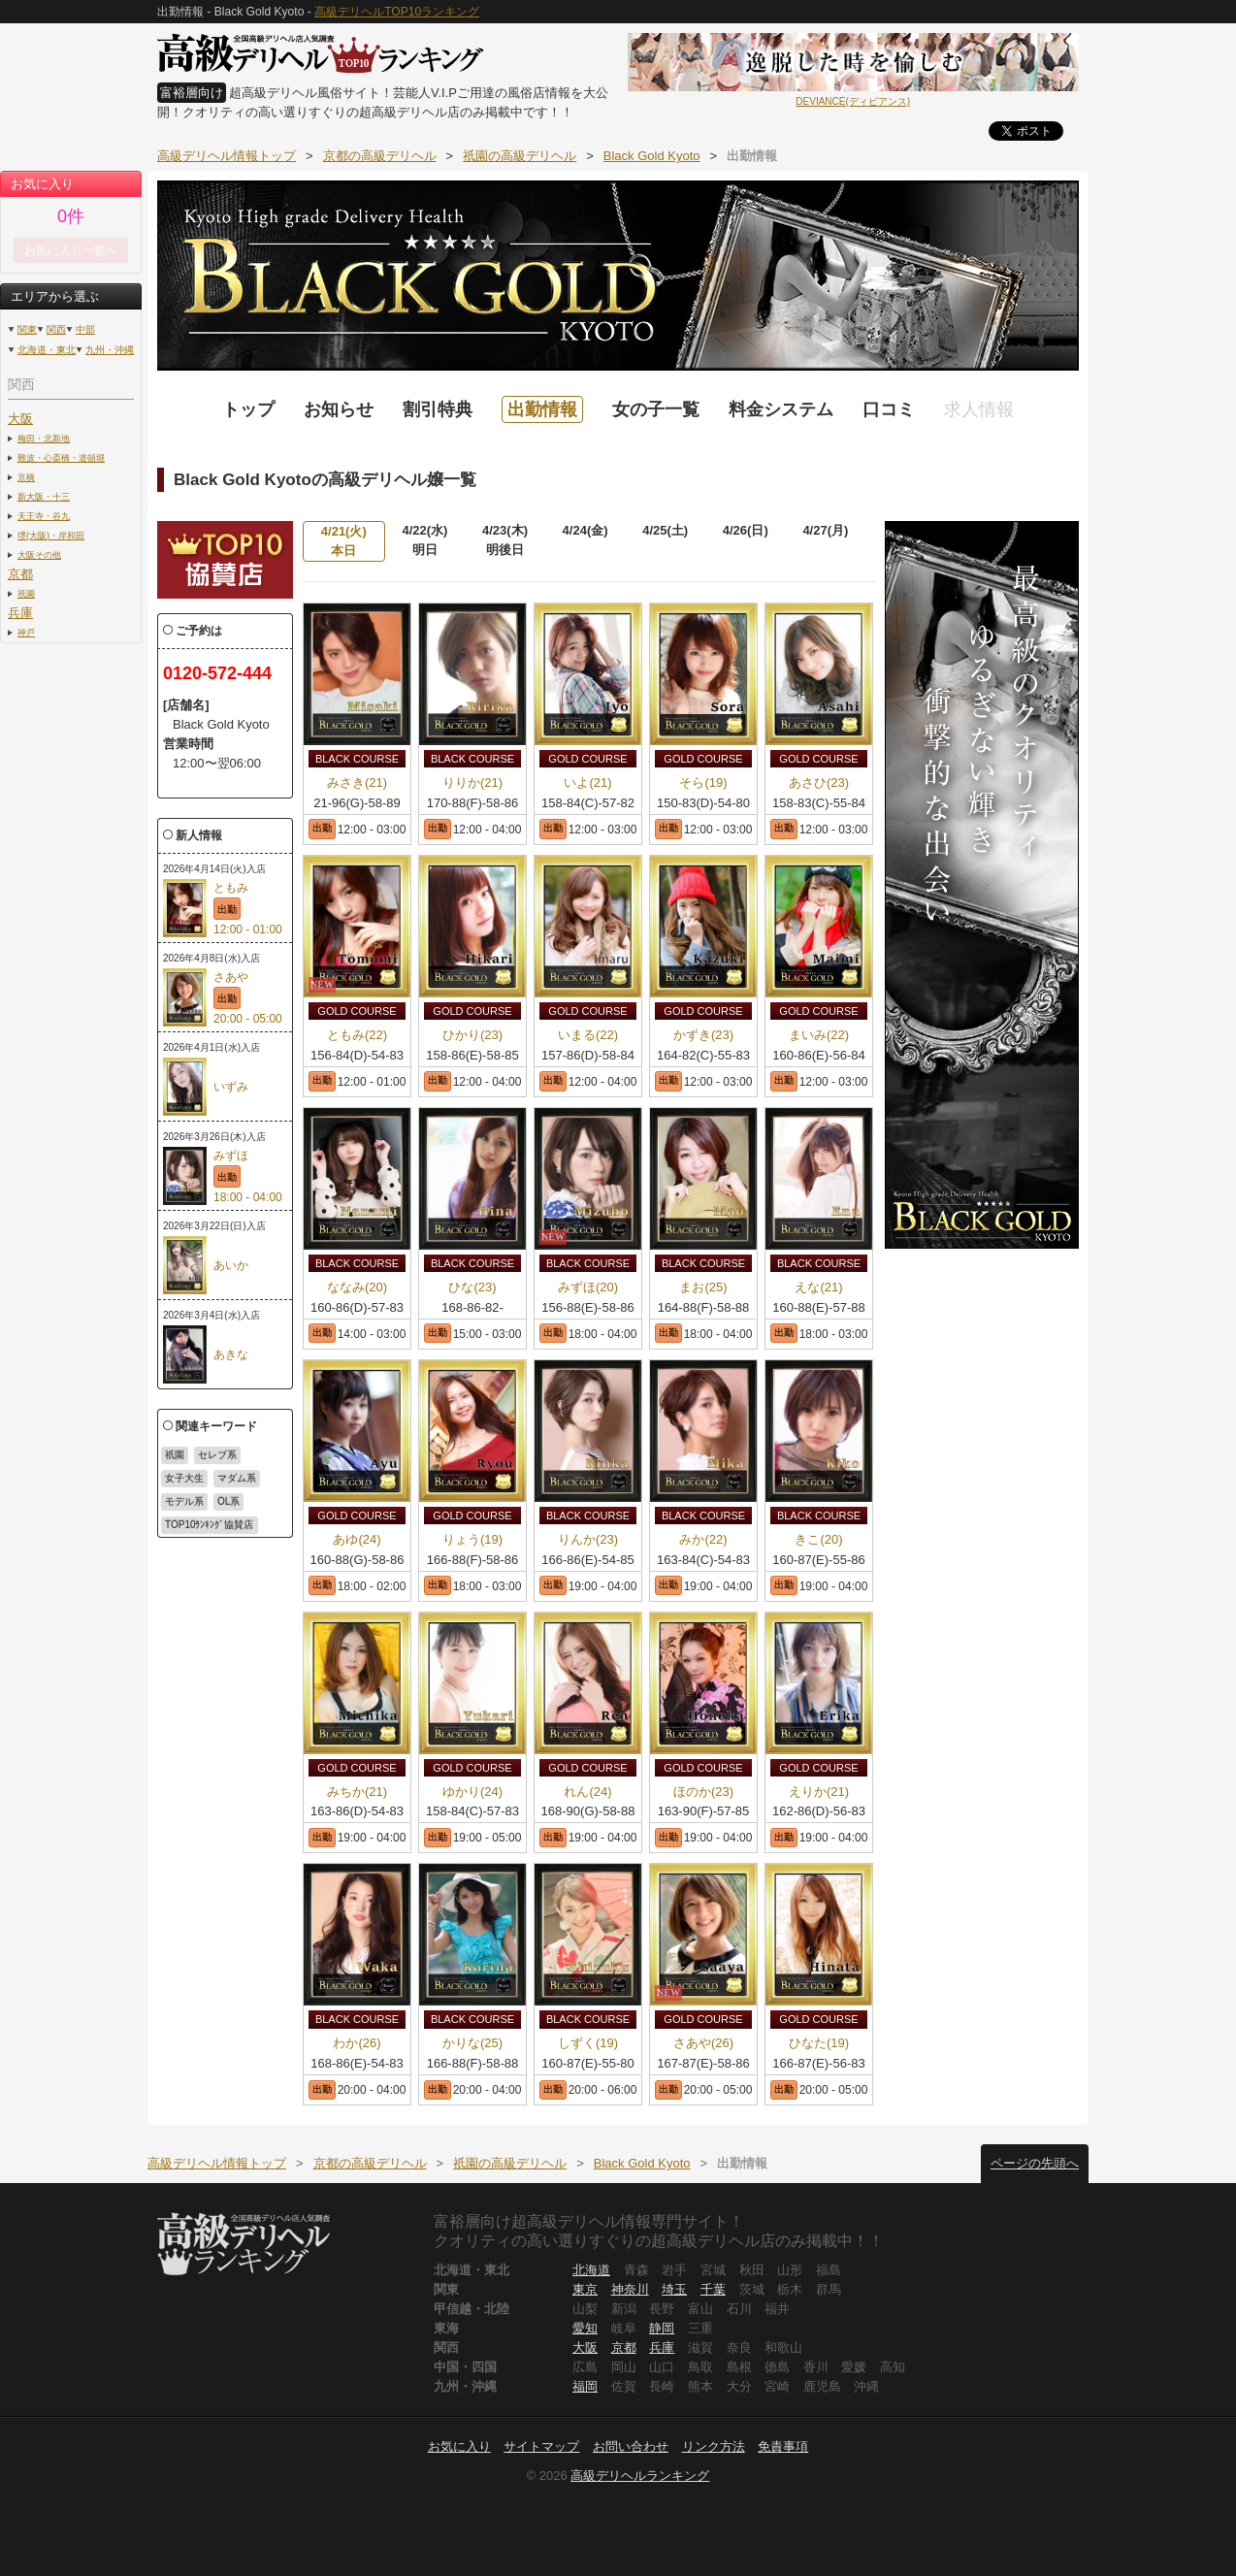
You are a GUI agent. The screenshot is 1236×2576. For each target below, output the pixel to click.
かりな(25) (472, 2043)
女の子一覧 (655, 409)
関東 (27, 329)
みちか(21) (357, 1791)
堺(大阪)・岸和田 (50, 535)
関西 (56, 329)
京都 (20, 574)
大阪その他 (39, 554)
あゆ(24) (356, 1539)
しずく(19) (588, 2043)
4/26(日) (745, 530)
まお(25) (703, 1287)
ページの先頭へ (1035, 2163)
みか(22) (703, 1539)
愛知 (585, 2328)
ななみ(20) (357, 1287)
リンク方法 (713, 2446)
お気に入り (459, 2446)
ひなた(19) (819, 2043)
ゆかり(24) (472, 1791)
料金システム (781, 409)
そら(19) (703, 782)
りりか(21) (472, 782)
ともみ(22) (357, 1034)
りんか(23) (588, 1539)
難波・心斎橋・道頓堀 (61, 457)
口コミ (888, 409)
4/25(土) (665, 530)
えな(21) (818, 1287)
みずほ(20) (588, 1287)
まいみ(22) (819, 1034)
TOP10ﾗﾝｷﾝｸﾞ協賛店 (209, 1524)
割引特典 (437, 409)
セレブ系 (217, 1455)
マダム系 (236, 1478)
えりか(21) (819, 1791)
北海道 (591, 2270)
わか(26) (356, 2043)
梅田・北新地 (43, 438)
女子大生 (184, 1478)
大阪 (20, 418)
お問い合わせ (630, 2446)
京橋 (26, 477)
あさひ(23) (819, 782)
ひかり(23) (472, 1034)
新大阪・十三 (43, 496)
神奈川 (630, 2289)
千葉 (713, 2289)
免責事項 (783, 2446)
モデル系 (184, 1501)
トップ (248, 409)
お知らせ (339, 409)
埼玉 (674, 2289)
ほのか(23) (703, 1791)
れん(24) (587, 1791)
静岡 (661, 2328)
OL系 (228, 1501)
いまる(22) (588, 1034)
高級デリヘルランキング (639, 2475)
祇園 (26, 593)
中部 (85, 329)
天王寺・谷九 (43, 515)
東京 (585, 2289)
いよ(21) (587, 782)
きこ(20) (818, 1539)
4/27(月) (825, 530)
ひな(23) (472, 1287)
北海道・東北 (46, 349)
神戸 (26, 632)
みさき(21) (357, 782)
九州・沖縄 (109, 349)
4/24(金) (585, 530)
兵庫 (20, 612)
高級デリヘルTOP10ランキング (396, 11)
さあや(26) (703, 2043)
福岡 (585, 2386)
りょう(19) (472, 1539)
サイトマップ (541, 2446)
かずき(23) (703, 1034)
